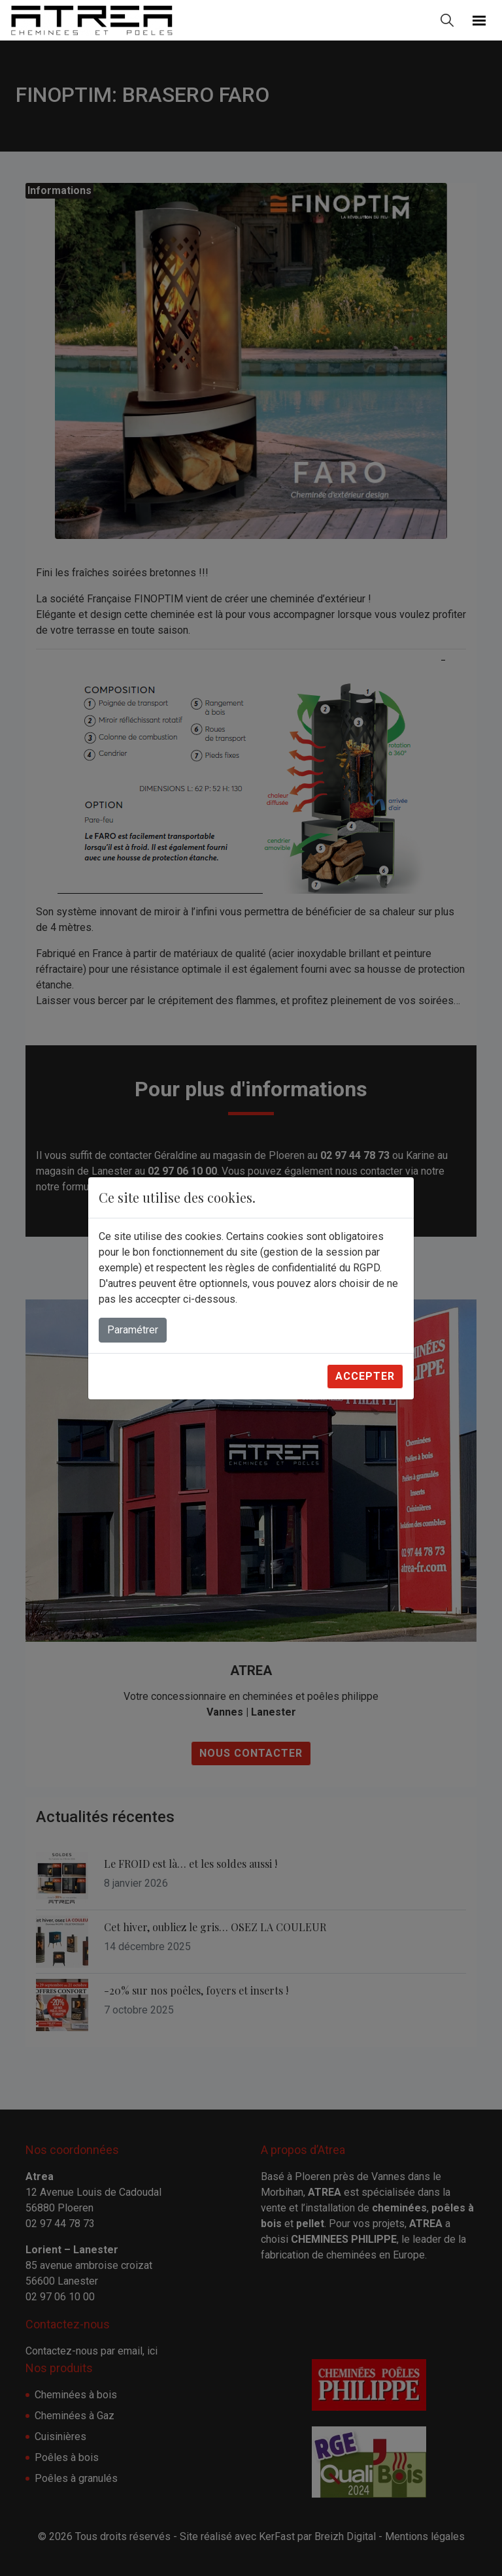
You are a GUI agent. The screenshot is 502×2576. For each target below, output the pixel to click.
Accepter (365, 1376)
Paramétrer (132, 1330)
